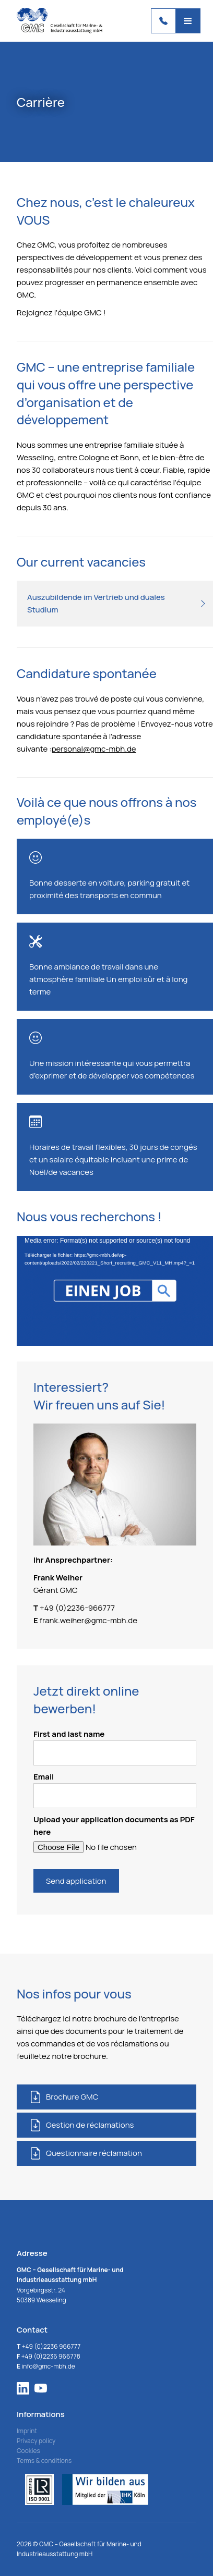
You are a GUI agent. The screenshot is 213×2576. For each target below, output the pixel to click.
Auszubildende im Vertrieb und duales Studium (96, 603)
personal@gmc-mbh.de (94, 748)
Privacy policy (36, 2440)
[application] (115, 1291)
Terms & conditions (44, 2460)
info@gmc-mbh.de (46, 2366)
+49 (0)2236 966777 (48, 2346)
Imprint (27, 2430)
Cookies (28, 2450)
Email (114, 1789)
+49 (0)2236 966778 (48, 2356)
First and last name (114, 1746)
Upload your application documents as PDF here (114, 1825)
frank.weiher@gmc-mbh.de (88, 1620)
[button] (187, 20)
